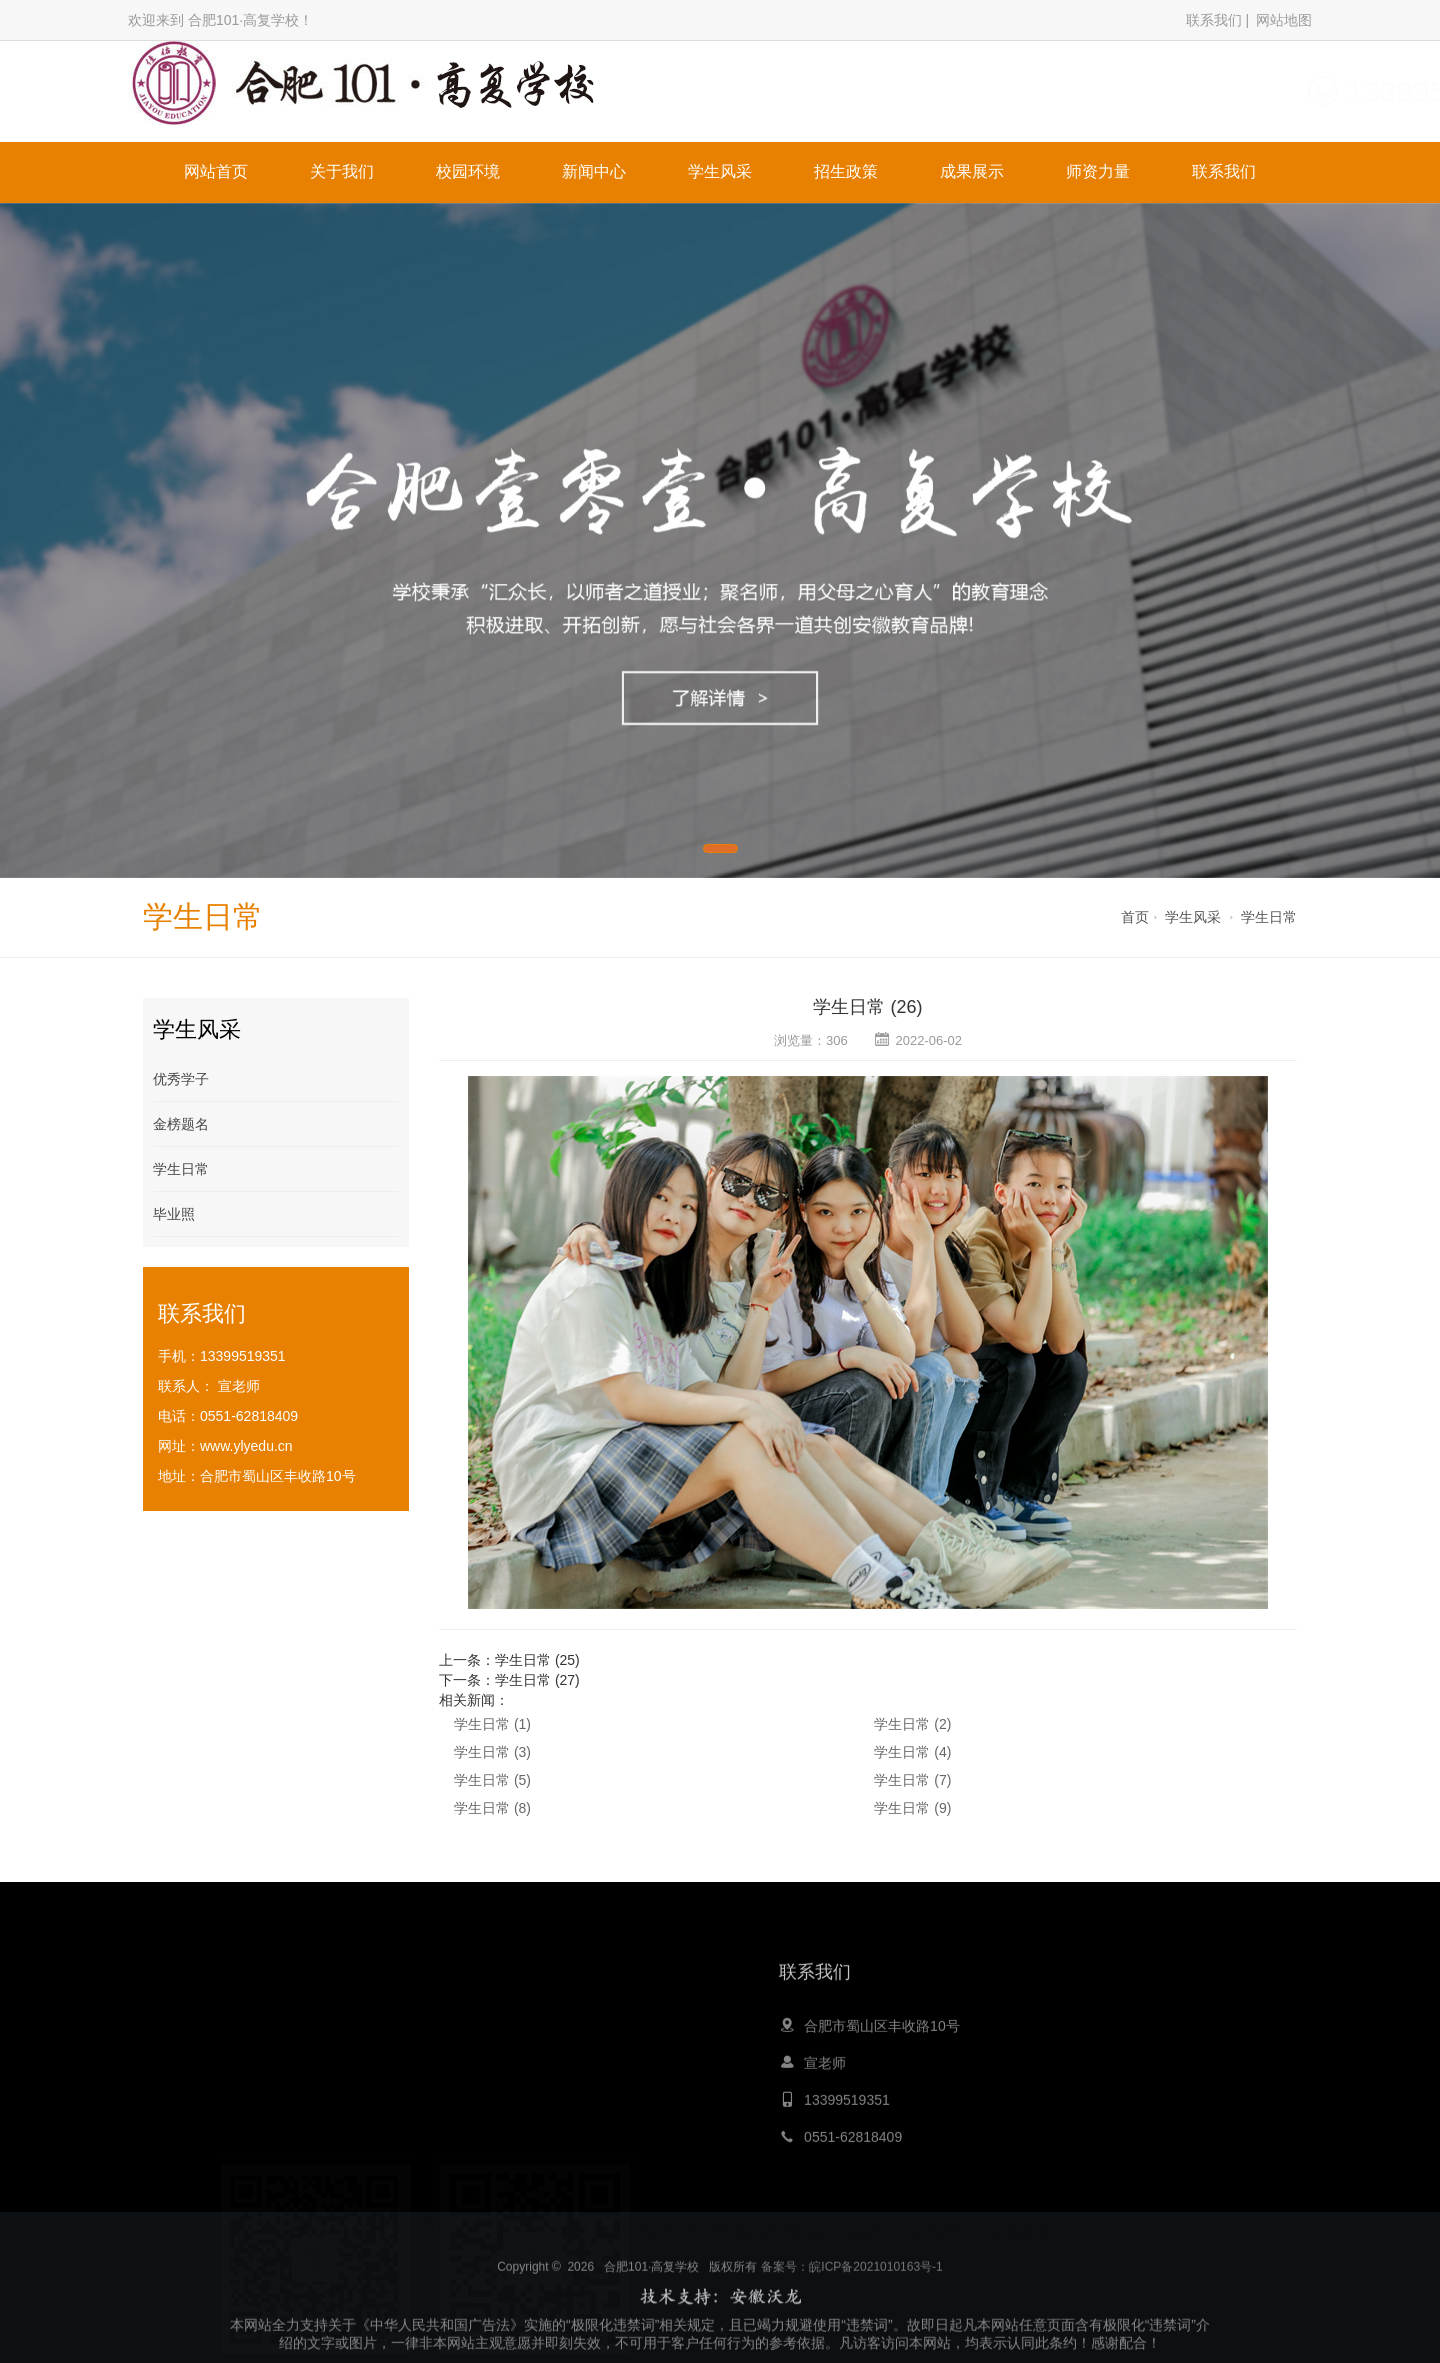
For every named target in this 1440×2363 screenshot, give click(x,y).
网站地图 (1284, 20)
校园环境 (468, 171)
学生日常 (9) (912, 1808)
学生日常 (1269, 917)
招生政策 (846, 171)
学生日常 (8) (492, 1808)
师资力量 (1098, 171)
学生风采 (720, 171)
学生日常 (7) (912, 1780)
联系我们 (1214, 20)
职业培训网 (871, 2214)
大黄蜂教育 (502, 2214)
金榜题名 (181, 1124)
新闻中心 (594, 171)
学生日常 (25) (537, 1660)
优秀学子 (181, 1079)
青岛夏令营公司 (656, 2214)
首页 (1135, 917)
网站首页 (216, 171)
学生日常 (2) (912, 1724)
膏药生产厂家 (1019, 2214)
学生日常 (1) (492, 1724)
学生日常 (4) (912, 1752)
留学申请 (942, 2214)
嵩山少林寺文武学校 (770, 2214)
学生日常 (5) (492, 1780)
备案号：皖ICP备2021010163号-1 (851, 2300)
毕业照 (174, 1214)
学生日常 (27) (537, 1680)
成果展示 (972, 171)
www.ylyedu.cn (246, 1446)
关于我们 (342, 171)
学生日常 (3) (492, 1752)
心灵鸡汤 (573, 2214)
